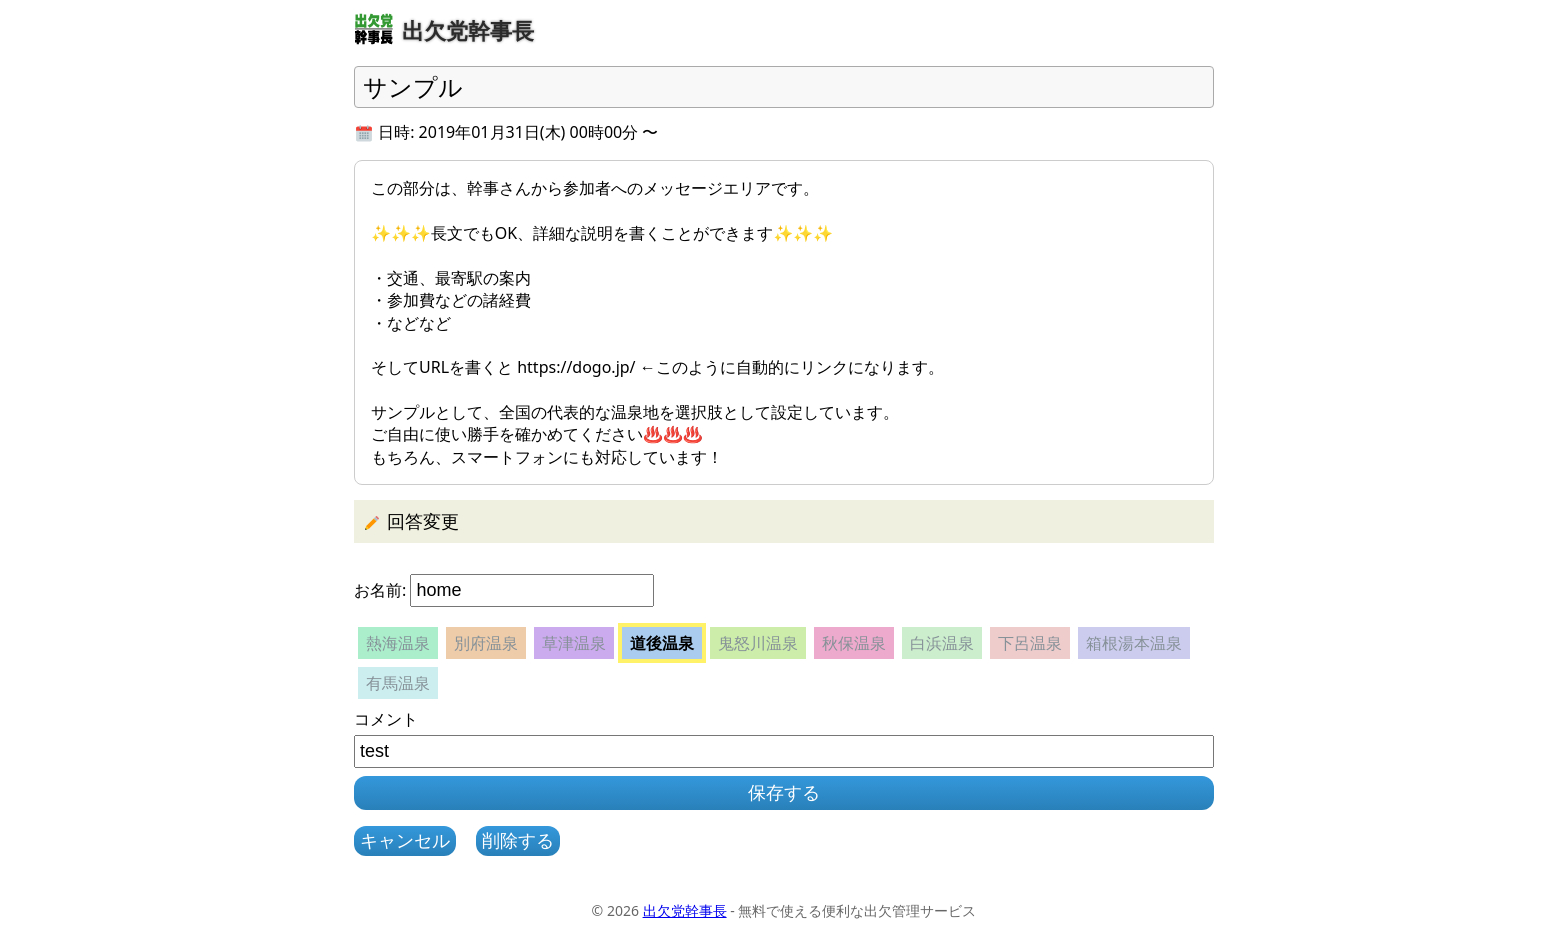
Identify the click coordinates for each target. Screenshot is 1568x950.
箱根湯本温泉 (1134, 643)
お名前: (380, 590)
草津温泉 (574, 643)
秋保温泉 (854, 643)
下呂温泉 (1030, 643)
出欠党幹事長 (685, 910)
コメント (386, 719)
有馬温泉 (398, 683)
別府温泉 (486, 643)
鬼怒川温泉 (758, 643)
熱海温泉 (398, 643)
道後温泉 (662, 643)
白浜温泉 (942, 643)
